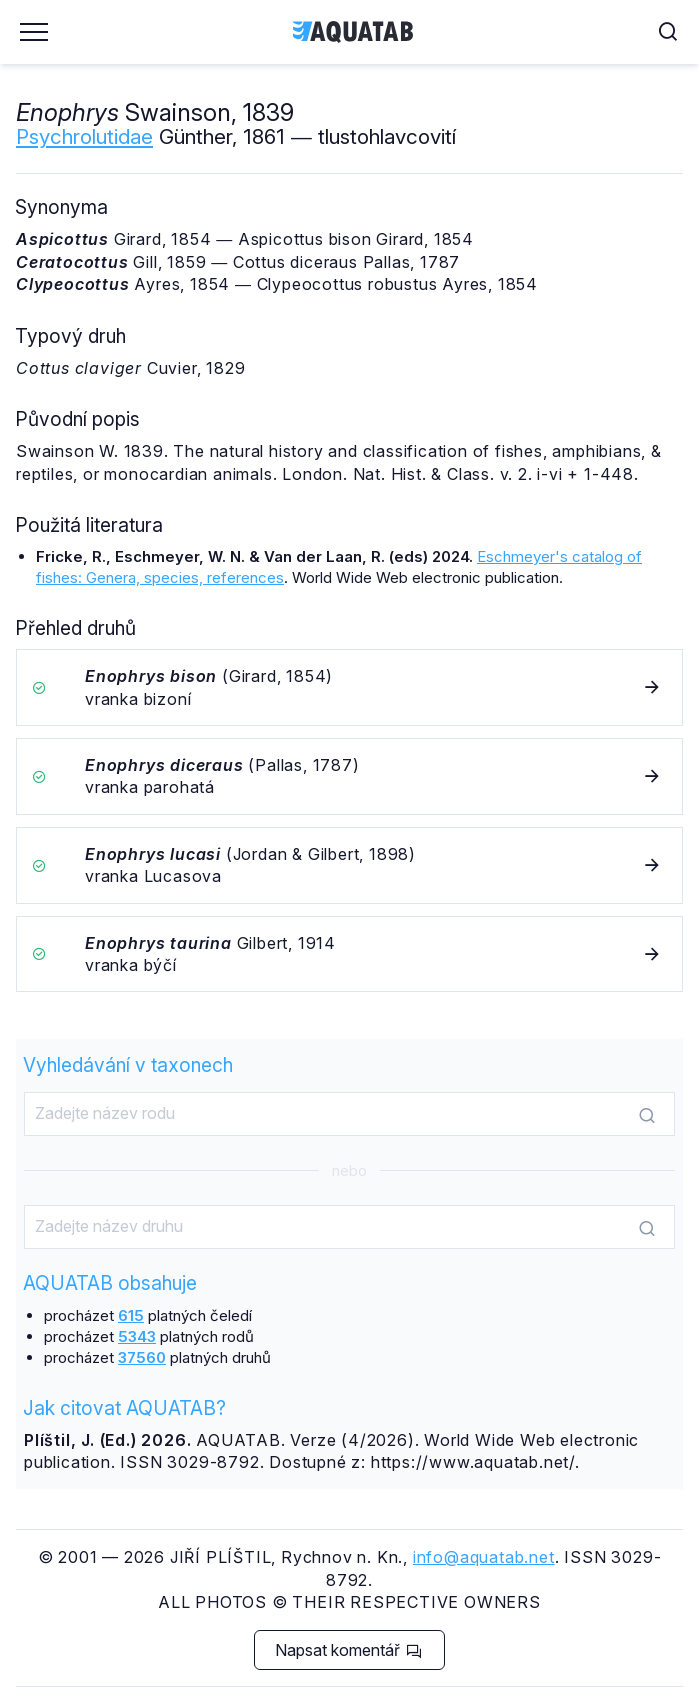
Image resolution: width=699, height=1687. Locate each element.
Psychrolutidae (84, 136)
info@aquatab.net (484, 1557)
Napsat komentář (348, 1650)
